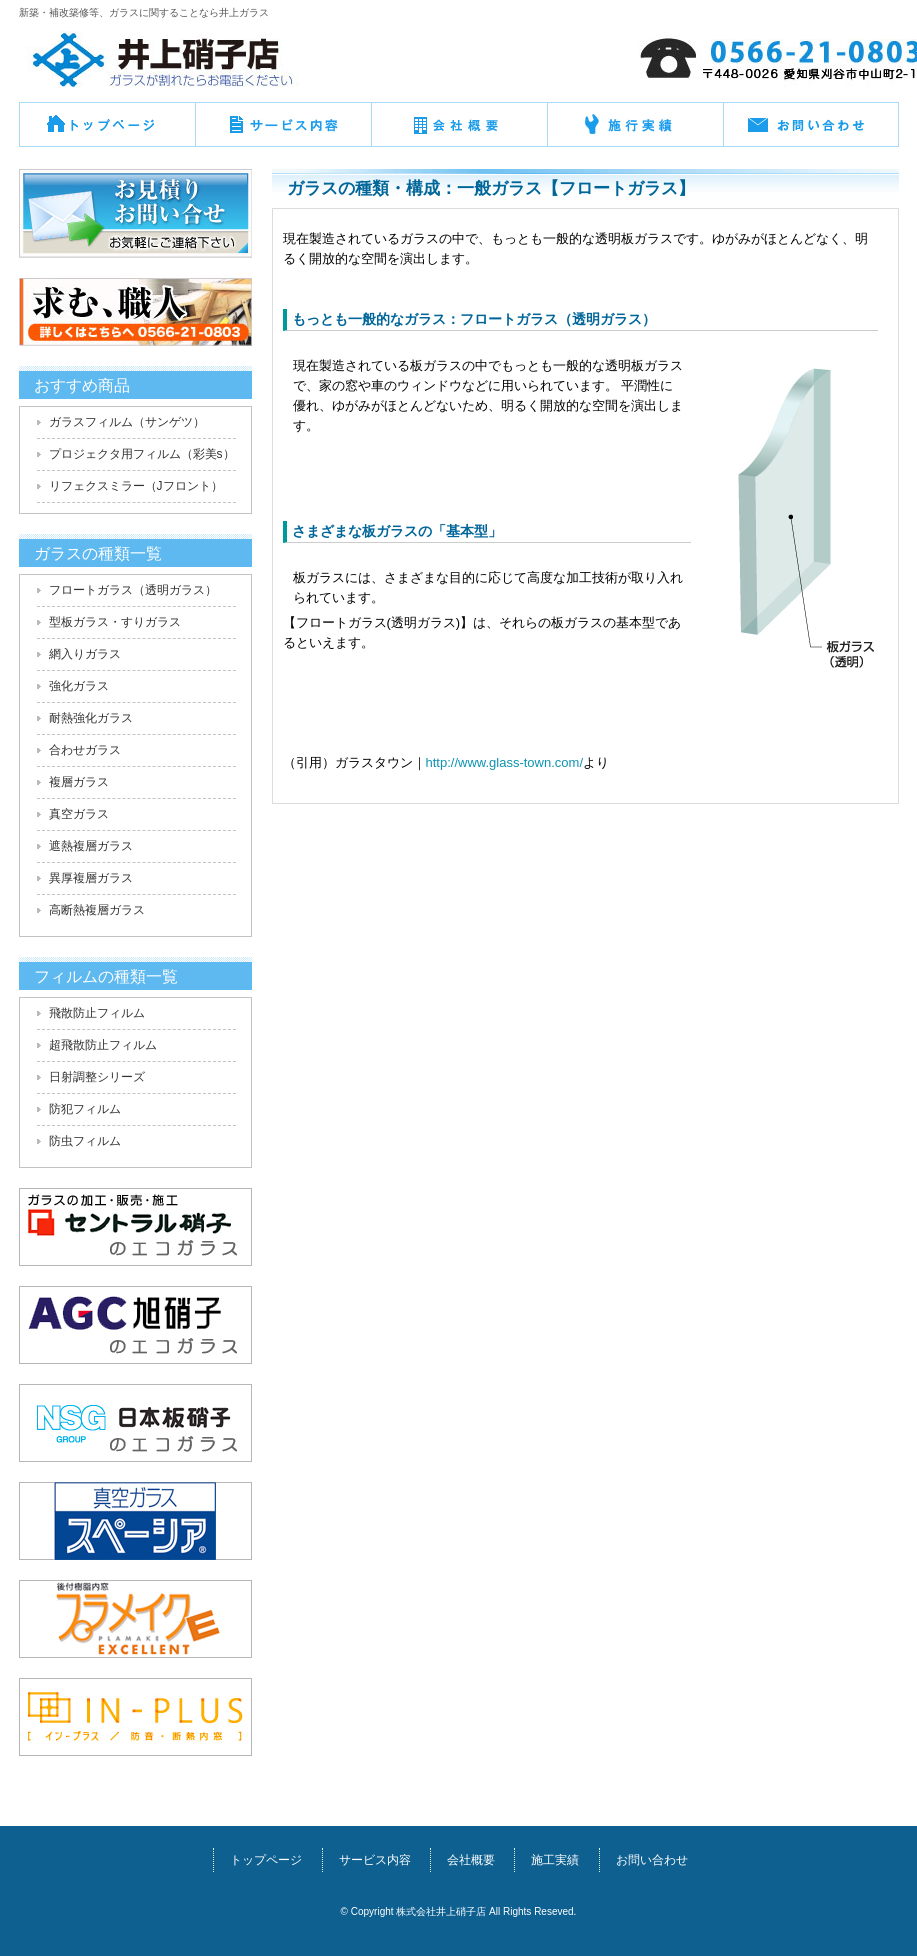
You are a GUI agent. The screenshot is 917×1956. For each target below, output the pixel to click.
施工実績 (555, 1860)
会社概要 (459, 132)
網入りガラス (85, 654)
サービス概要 (283, 132)
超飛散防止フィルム (103, 1045)
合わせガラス (85, 750)
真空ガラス (79, 814)
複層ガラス (79, 782)
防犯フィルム (85, 1109)
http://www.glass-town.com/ (505, 762)
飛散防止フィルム (97, 1013)
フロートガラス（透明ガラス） (133, 590)
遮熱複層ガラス (91, 846)
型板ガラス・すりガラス (115, 622)
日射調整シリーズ (97, 1077)
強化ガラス (79, 686)
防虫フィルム (85, 1141)
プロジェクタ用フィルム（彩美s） (142, 454)
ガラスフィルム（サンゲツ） (127, 422)
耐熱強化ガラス (91, 718)
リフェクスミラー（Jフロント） (136, 486)
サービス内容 (375, 1860)
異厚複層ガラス (91, 878)
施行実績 (635, 132)
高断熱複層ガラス (97, 910)
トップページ (107, 132)
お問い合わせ (811, 132)
